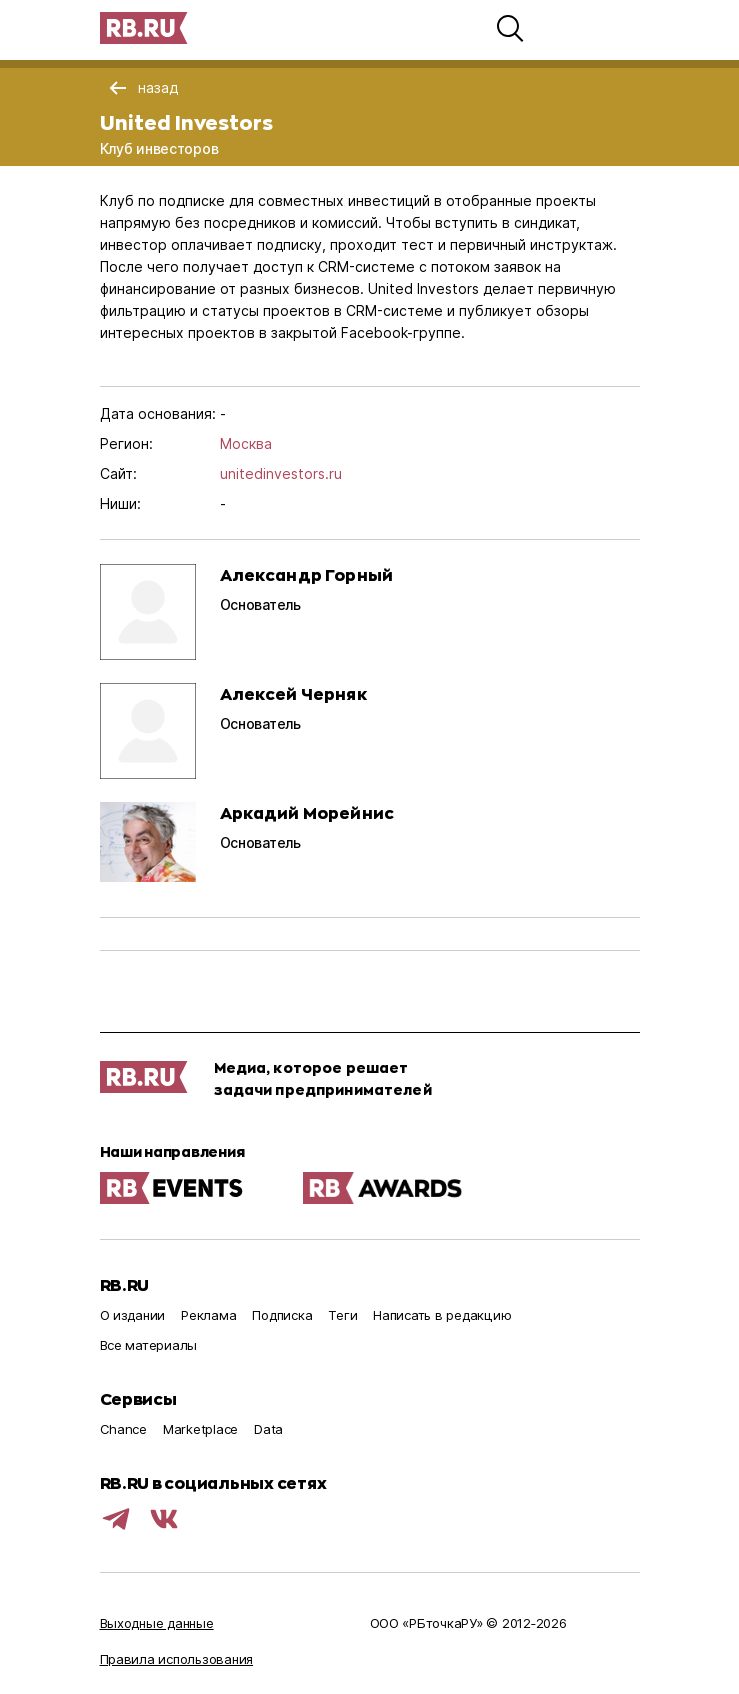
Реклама (208, 1315)
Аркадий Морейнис (307, 812)
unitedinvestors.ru (281, 473)
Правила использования (177, 1659)
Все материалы (149, 1345)
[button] (510, 28)
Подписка (282, 1315)
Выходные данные (157, 1623)
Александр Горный (307, 574)
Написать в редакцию (442, 1315)
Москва (246, 443)
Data (268, 1429)
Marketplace (200, 1429)
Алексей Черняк (293, 693)
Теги (342, 1315)
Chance (123, 1429)
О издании (133, 1315)
